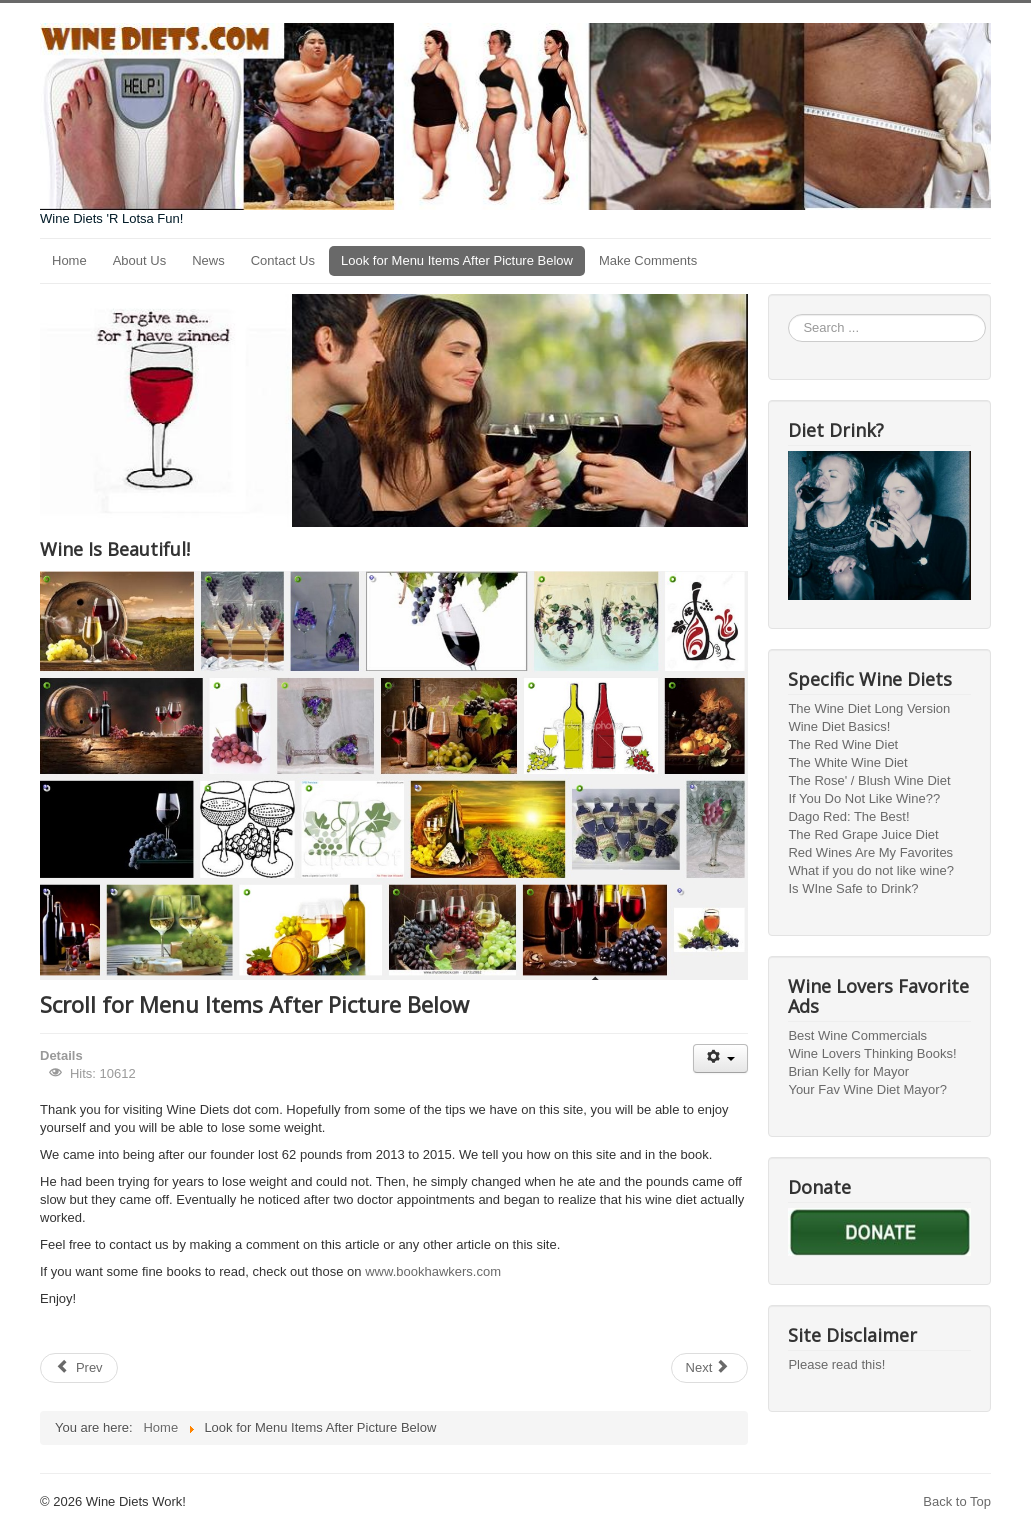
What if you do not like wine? (870, 870)
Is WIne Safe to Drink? (853, 888)
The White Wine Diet (847, 762)
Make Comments (648, 260)
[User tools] (720, 1058)
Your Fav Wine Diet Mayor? (867, 1089)
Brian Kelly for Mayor (848, 1071)
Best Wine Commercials (857, 1035)
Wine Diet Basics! (839, 726)
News (208, 260)
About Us (139, 260)
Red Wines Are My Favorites (870, 852)
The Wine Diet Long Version (869, 708)
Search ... (788, 314)
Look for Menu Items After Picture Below (457, 260)
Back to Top (957, 1501)
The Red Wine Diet (843, 744)
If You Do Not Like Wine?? (864, 798)
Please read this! (836, 1364)
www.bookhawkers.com (433, 1271)
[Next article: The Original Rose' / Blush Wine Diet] (710, 1368)
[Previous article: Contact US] (79, 1368)
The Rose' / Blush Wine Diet (869, 780)
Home (69, 260)
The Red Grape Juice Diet (863, 834)
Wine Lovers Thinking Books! (872, 1053)
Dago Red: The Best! (848, 816)
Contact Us (283, 260)
